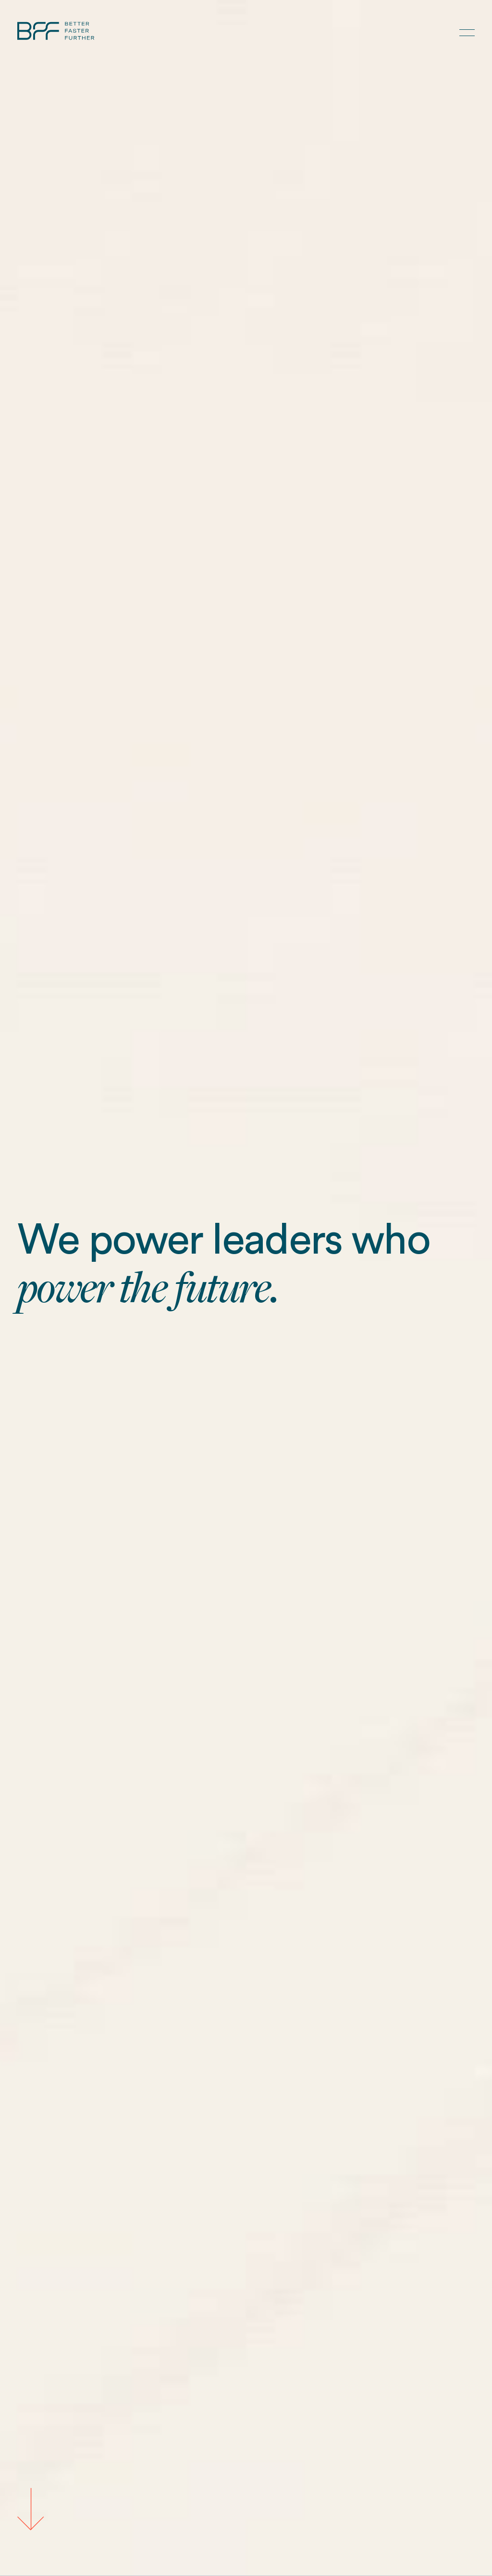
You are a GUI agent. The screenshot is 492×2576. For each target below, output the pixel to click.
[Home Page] (55, 32)
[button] (467, 32)
